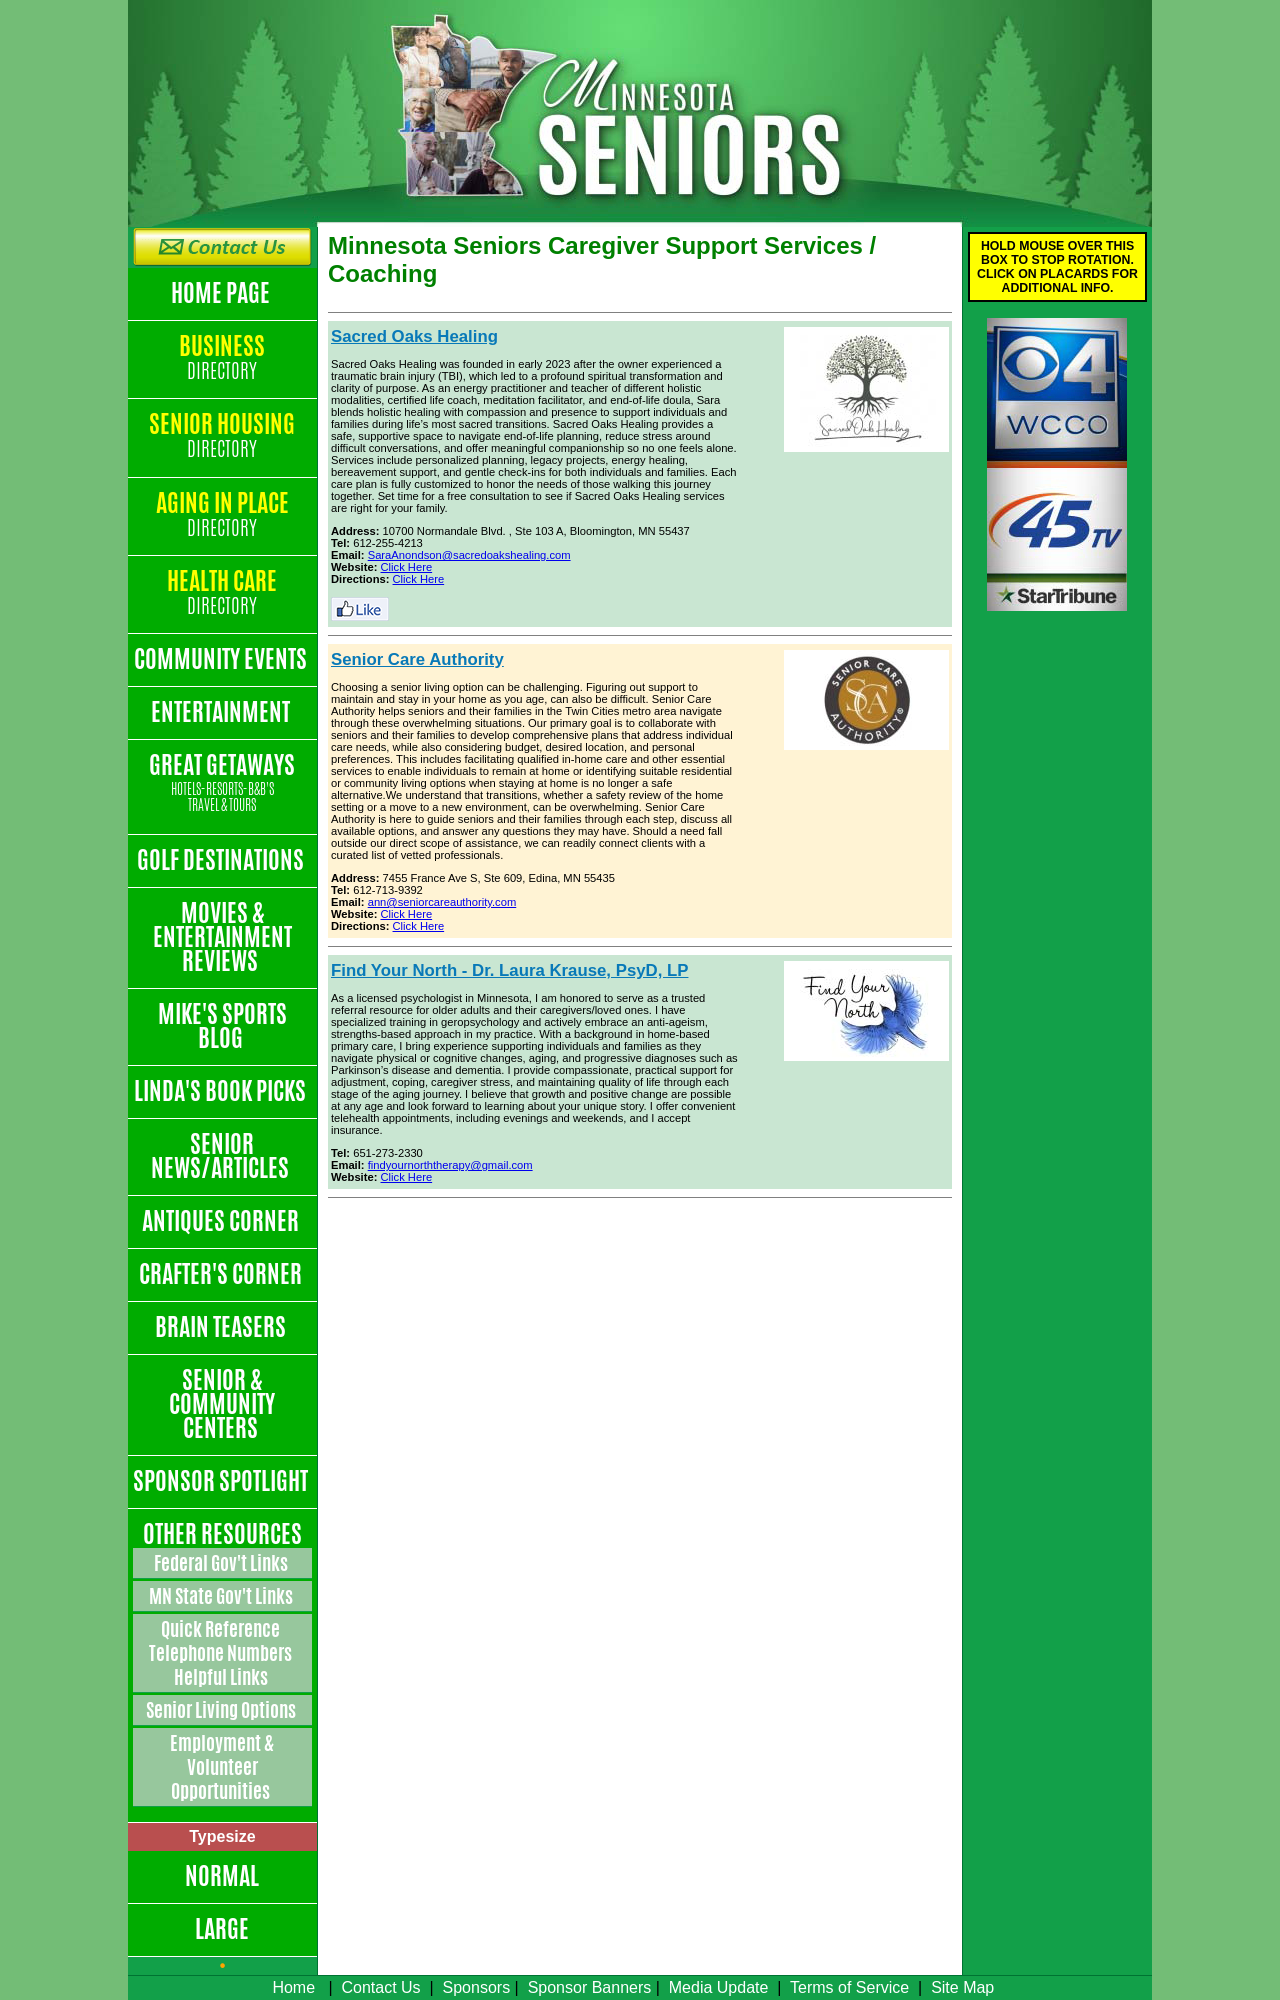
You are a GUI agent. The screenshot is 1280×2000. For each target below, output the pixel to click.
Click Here (407, 567)
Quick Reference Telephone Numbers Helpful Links (222, 1653)
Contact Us (380, 1987)
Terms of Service (849, 1987)
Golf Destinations (222, 860)
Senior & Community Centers (222, 1404)
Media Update (719, 1987)
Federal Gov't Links (222, 1563)
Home (293, 1987)
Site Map (962, 1987)
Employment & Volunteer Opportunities (222, 1767)
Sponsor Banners (590, 1987)
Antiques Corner (222, 1221)
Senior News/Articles (222, 1156)
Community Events (222, 659)
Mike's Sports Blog (222, 1026)
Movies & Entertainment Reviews (222, 937)
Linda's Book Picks (222, 1091)
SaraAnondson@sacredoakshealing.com (469, 555)
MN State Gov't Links (222, 1596)
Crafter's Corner (222, 1274)
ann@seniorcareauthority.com (442, 902)
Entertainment (222, 712)
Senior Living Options (222, 1710)
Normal (222, 1876)
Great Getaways (222, 783)
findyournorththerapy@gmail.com (450, 1165)
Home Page (222, 293)
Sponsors (477, 1987)
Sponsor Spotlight (222, 1481)
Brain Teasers (222, 1327)
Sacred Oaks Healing (414, 336)
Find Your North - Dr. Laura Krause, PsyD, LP (509, 970)
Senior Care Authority (417, 659)
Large (222, 1929)
